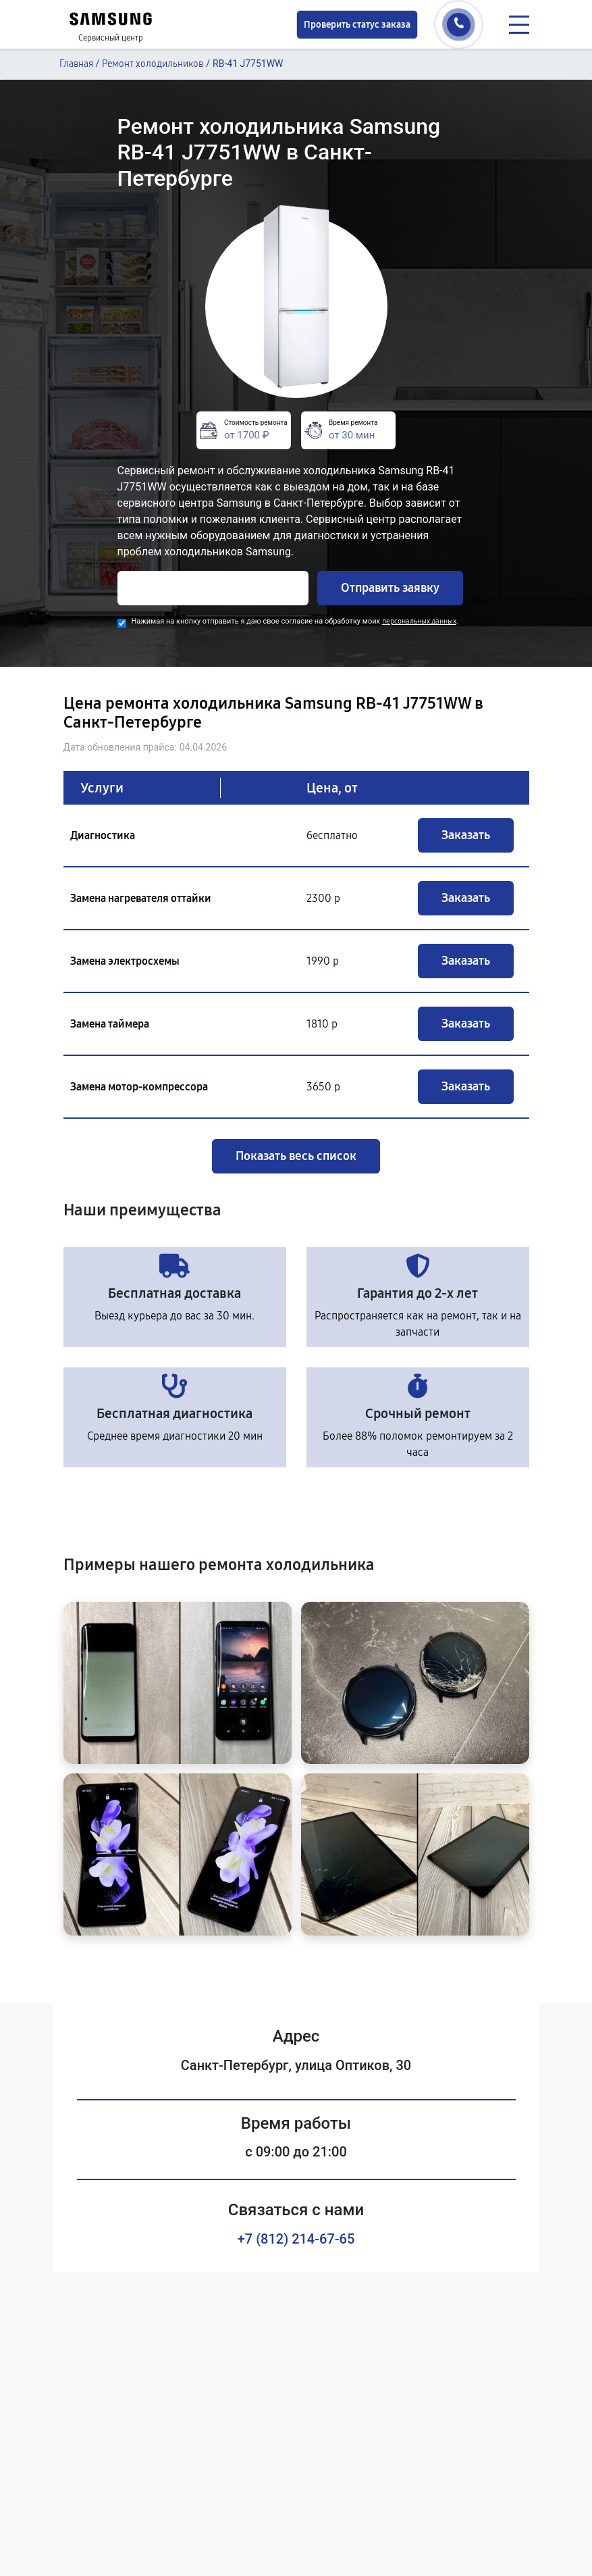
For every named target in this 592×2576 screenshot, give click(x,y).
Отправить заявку (390, 587)
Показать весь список (296, 1155)
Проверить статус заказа (357, 24)
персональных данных (419, 621)
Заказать (465, 835)
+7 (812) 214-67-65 (296, 2239)
